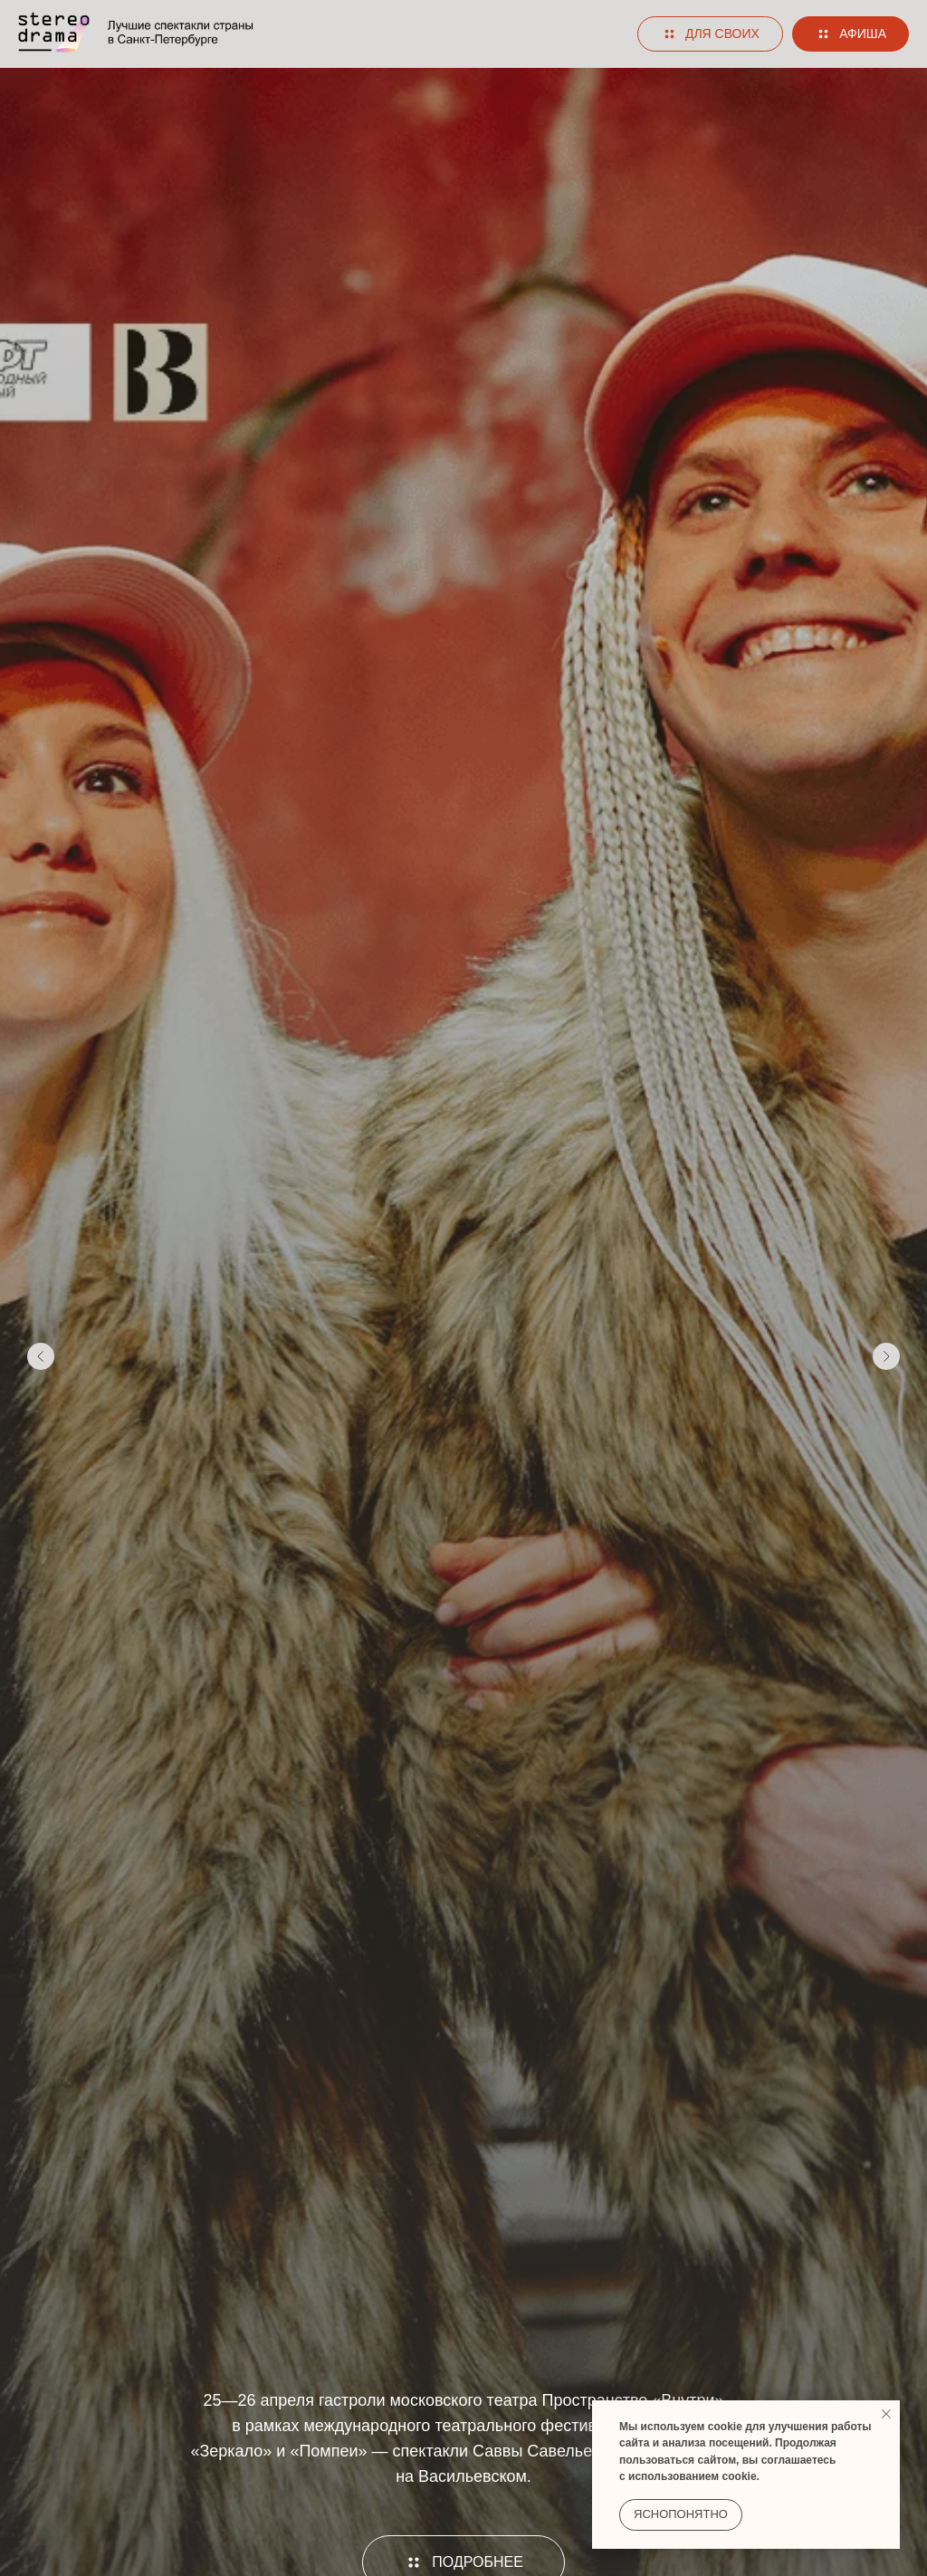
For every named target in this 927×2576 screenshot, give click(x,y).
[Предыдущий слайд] (40, 1356)
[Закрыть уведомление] (886, 2414)
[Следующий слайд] (886, 1356)
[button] (710, 34)
